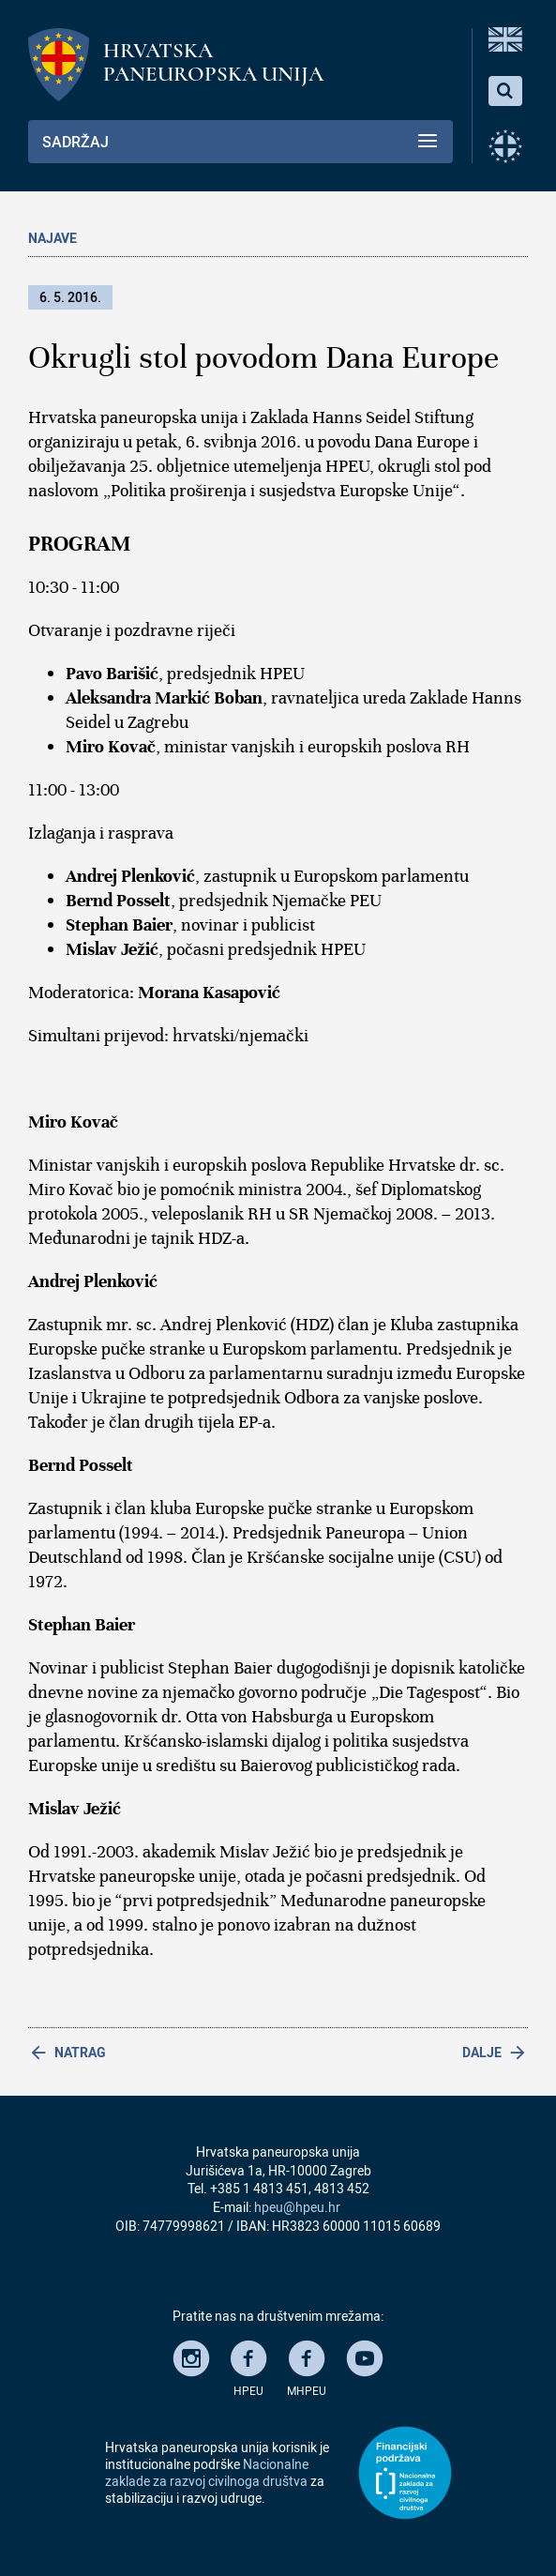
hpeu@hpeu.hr (297, 2207)
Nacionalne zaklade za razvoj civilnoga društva (206, 2472)
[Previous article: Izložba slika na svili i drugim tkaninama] (153, 2052)
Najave (52, 238)
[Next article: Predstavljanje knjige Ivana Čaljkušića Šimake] (403, 2052)
